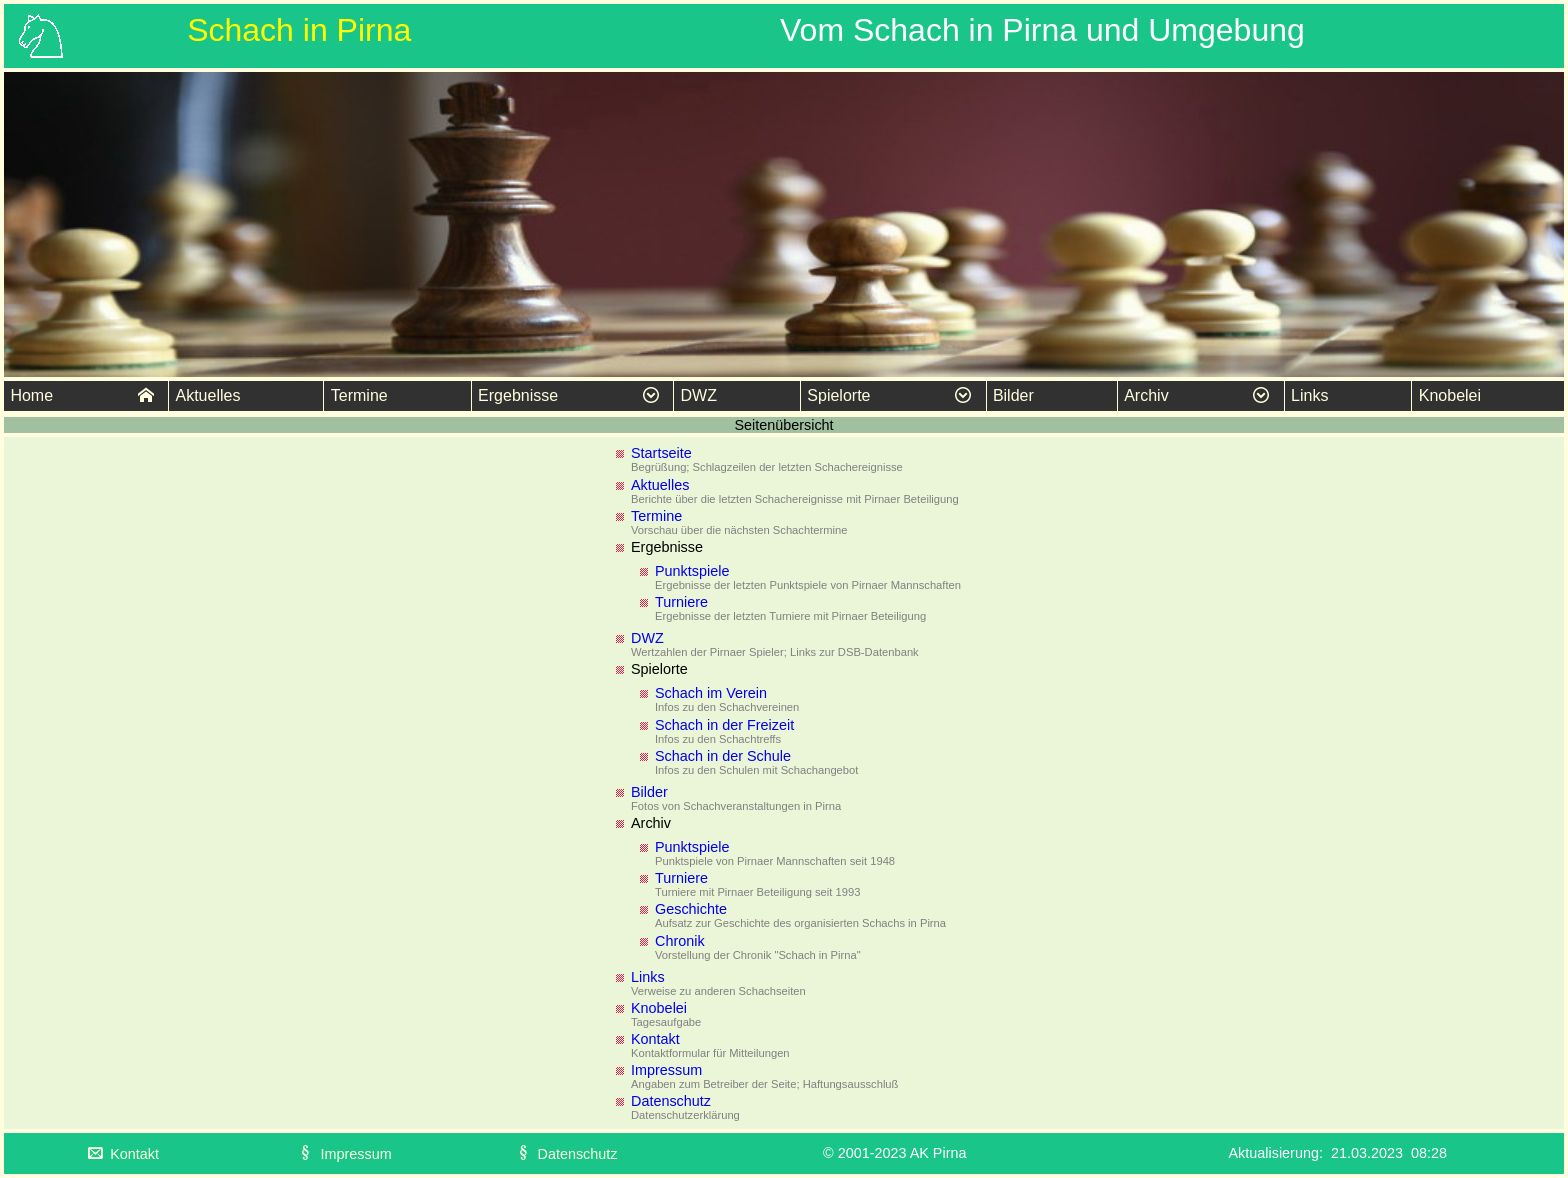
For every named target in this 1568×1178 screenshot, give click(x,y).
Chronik (680, 941)
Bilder (1013, 395)
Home (81, 396)
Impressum (666, 1070)
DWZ (699, 395)
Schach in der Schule (723, 756)
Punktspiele (692, 571)
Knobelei (1450, 395)
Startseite (661, 453)
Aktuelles (207, 395)
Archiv (1196, 396)
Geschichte (691, 909)
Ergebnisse (568, 396)
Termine (359, 395)
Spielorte (889, 396)
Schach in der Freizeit (724, 725)
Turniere (681, 602)
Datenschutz (671, 1101)
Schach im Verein (711, 693)
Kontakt (655, 1039)
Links (1309, 395)
